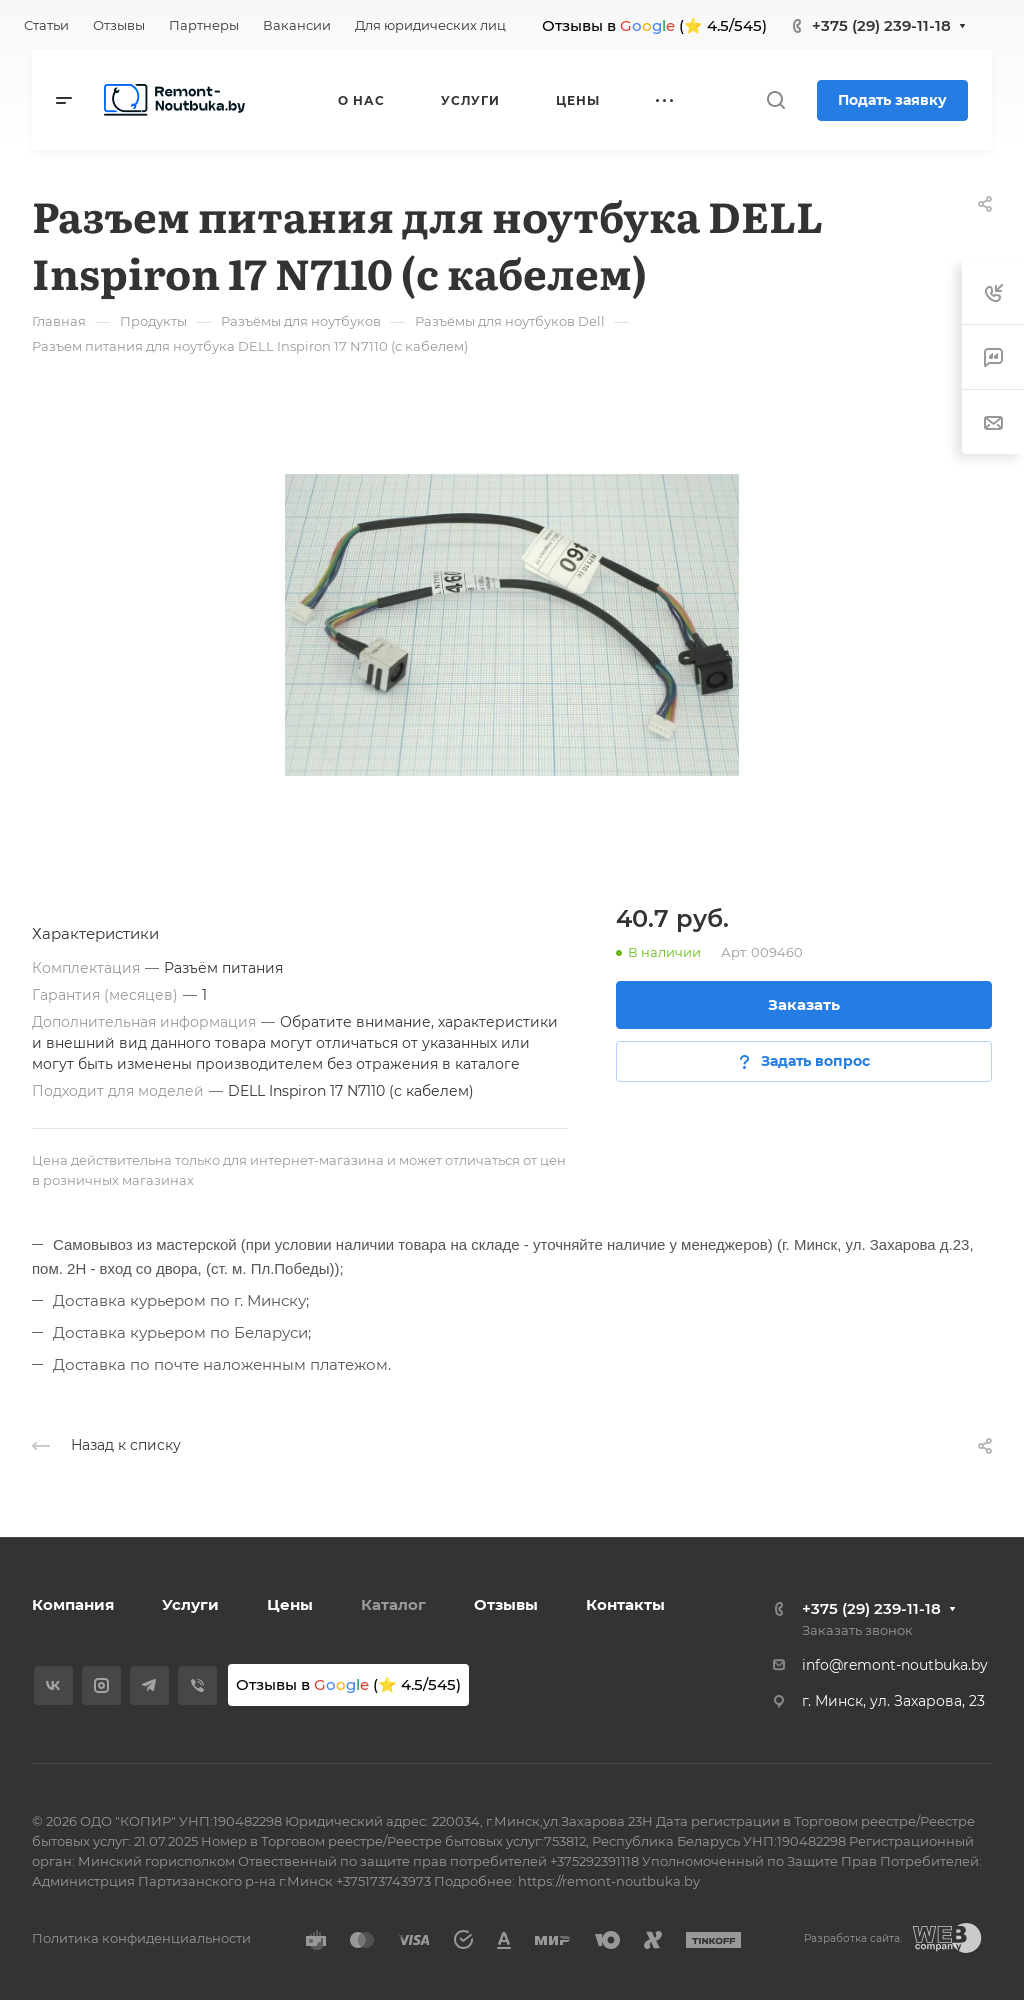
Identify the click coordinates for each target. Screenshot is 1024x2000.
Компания (73, 1604)
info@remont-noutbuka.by (895, 1665)
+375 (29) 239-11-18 (881, 25)
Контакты (625, 1604)
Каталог (393, 1604)
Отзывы (506, 1604)
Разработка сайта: (853, 1938)
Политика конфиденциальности (141, 1938)
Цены (290, 1604)
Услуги (190, 1604)
